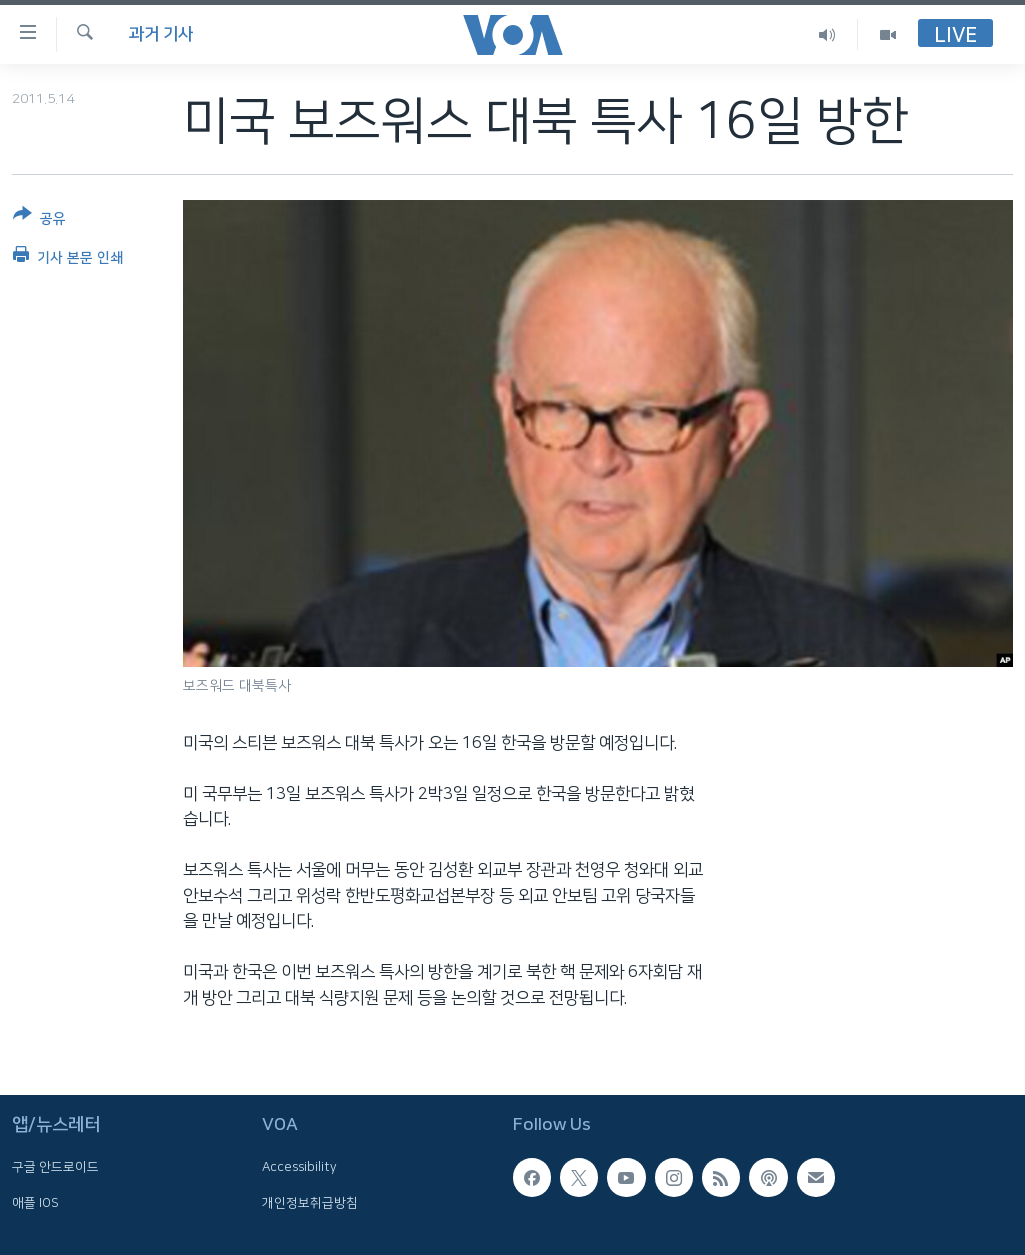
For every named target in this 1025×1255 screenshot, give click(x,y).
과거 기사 (161, 34)
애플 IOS (35, 1203)
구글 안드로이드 (55, 1168)
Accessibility (299, 1168)
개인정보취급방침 (310, 1203)
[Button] (39, 220)
